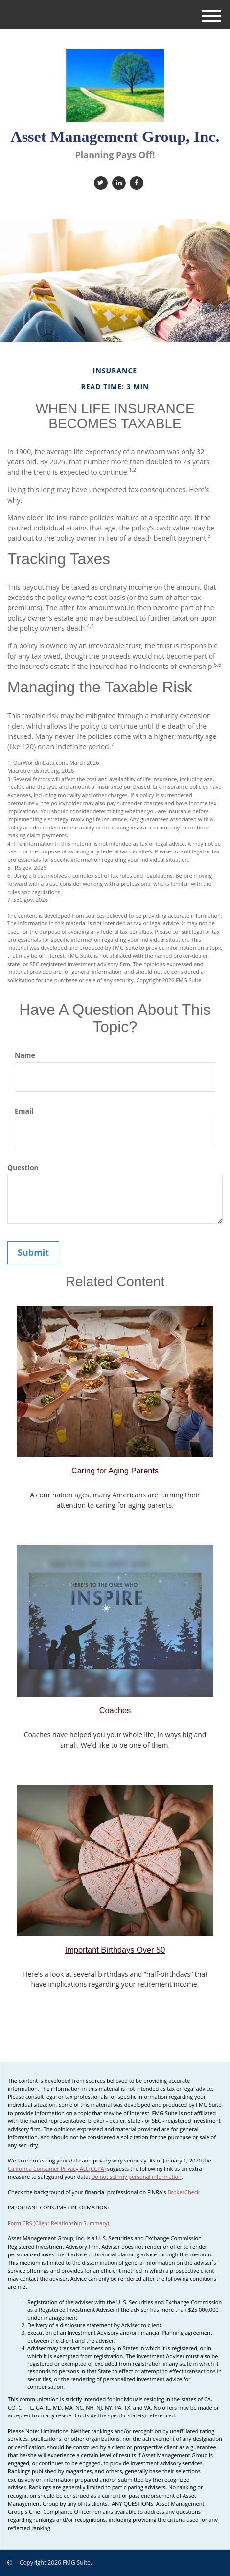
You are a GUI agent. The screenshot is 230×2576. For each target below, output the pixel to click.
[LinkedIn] (118, 182)
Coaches (115, 1710)
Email (24, 1111)
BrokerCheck (183, 2192)
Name (25, 1054)
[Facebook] (135, 182)
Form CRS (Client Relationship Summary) (58, 2223)
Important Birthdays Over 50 (115, 1949)
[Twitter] (100, 182)
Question (23, 1167)
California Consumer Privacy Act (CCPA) (57, 2168)
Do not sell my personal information (136, 2176)
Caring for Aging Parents (115, 1470)
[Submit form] (33, 1253)
